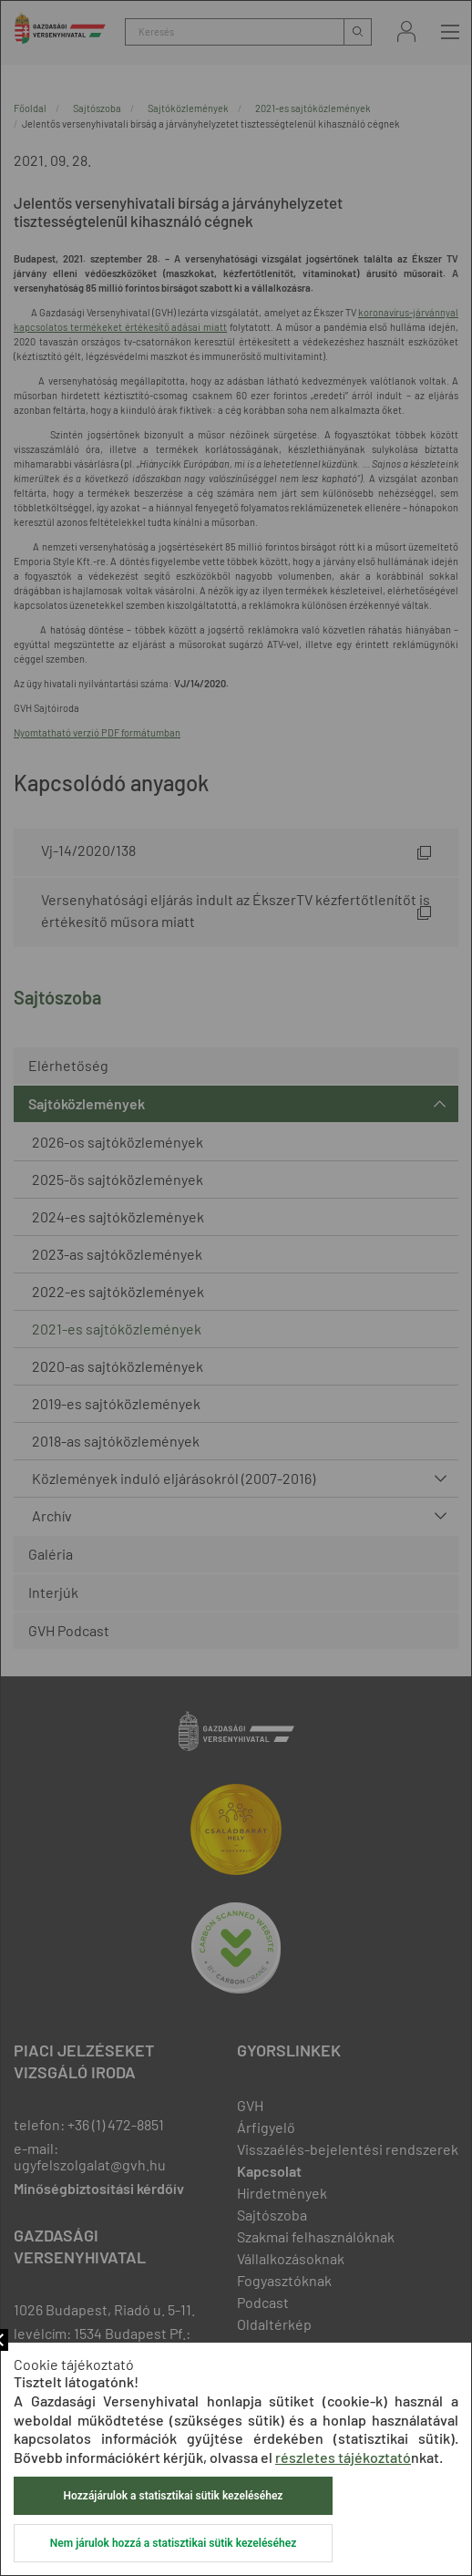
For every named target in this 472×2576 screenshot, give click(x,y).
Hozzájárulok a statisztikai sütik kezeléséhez (173, 2495)
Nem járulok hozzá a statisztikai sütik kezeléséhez (173, 2543)
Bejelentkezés (406, 31)
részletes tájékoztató (343, 2457)
